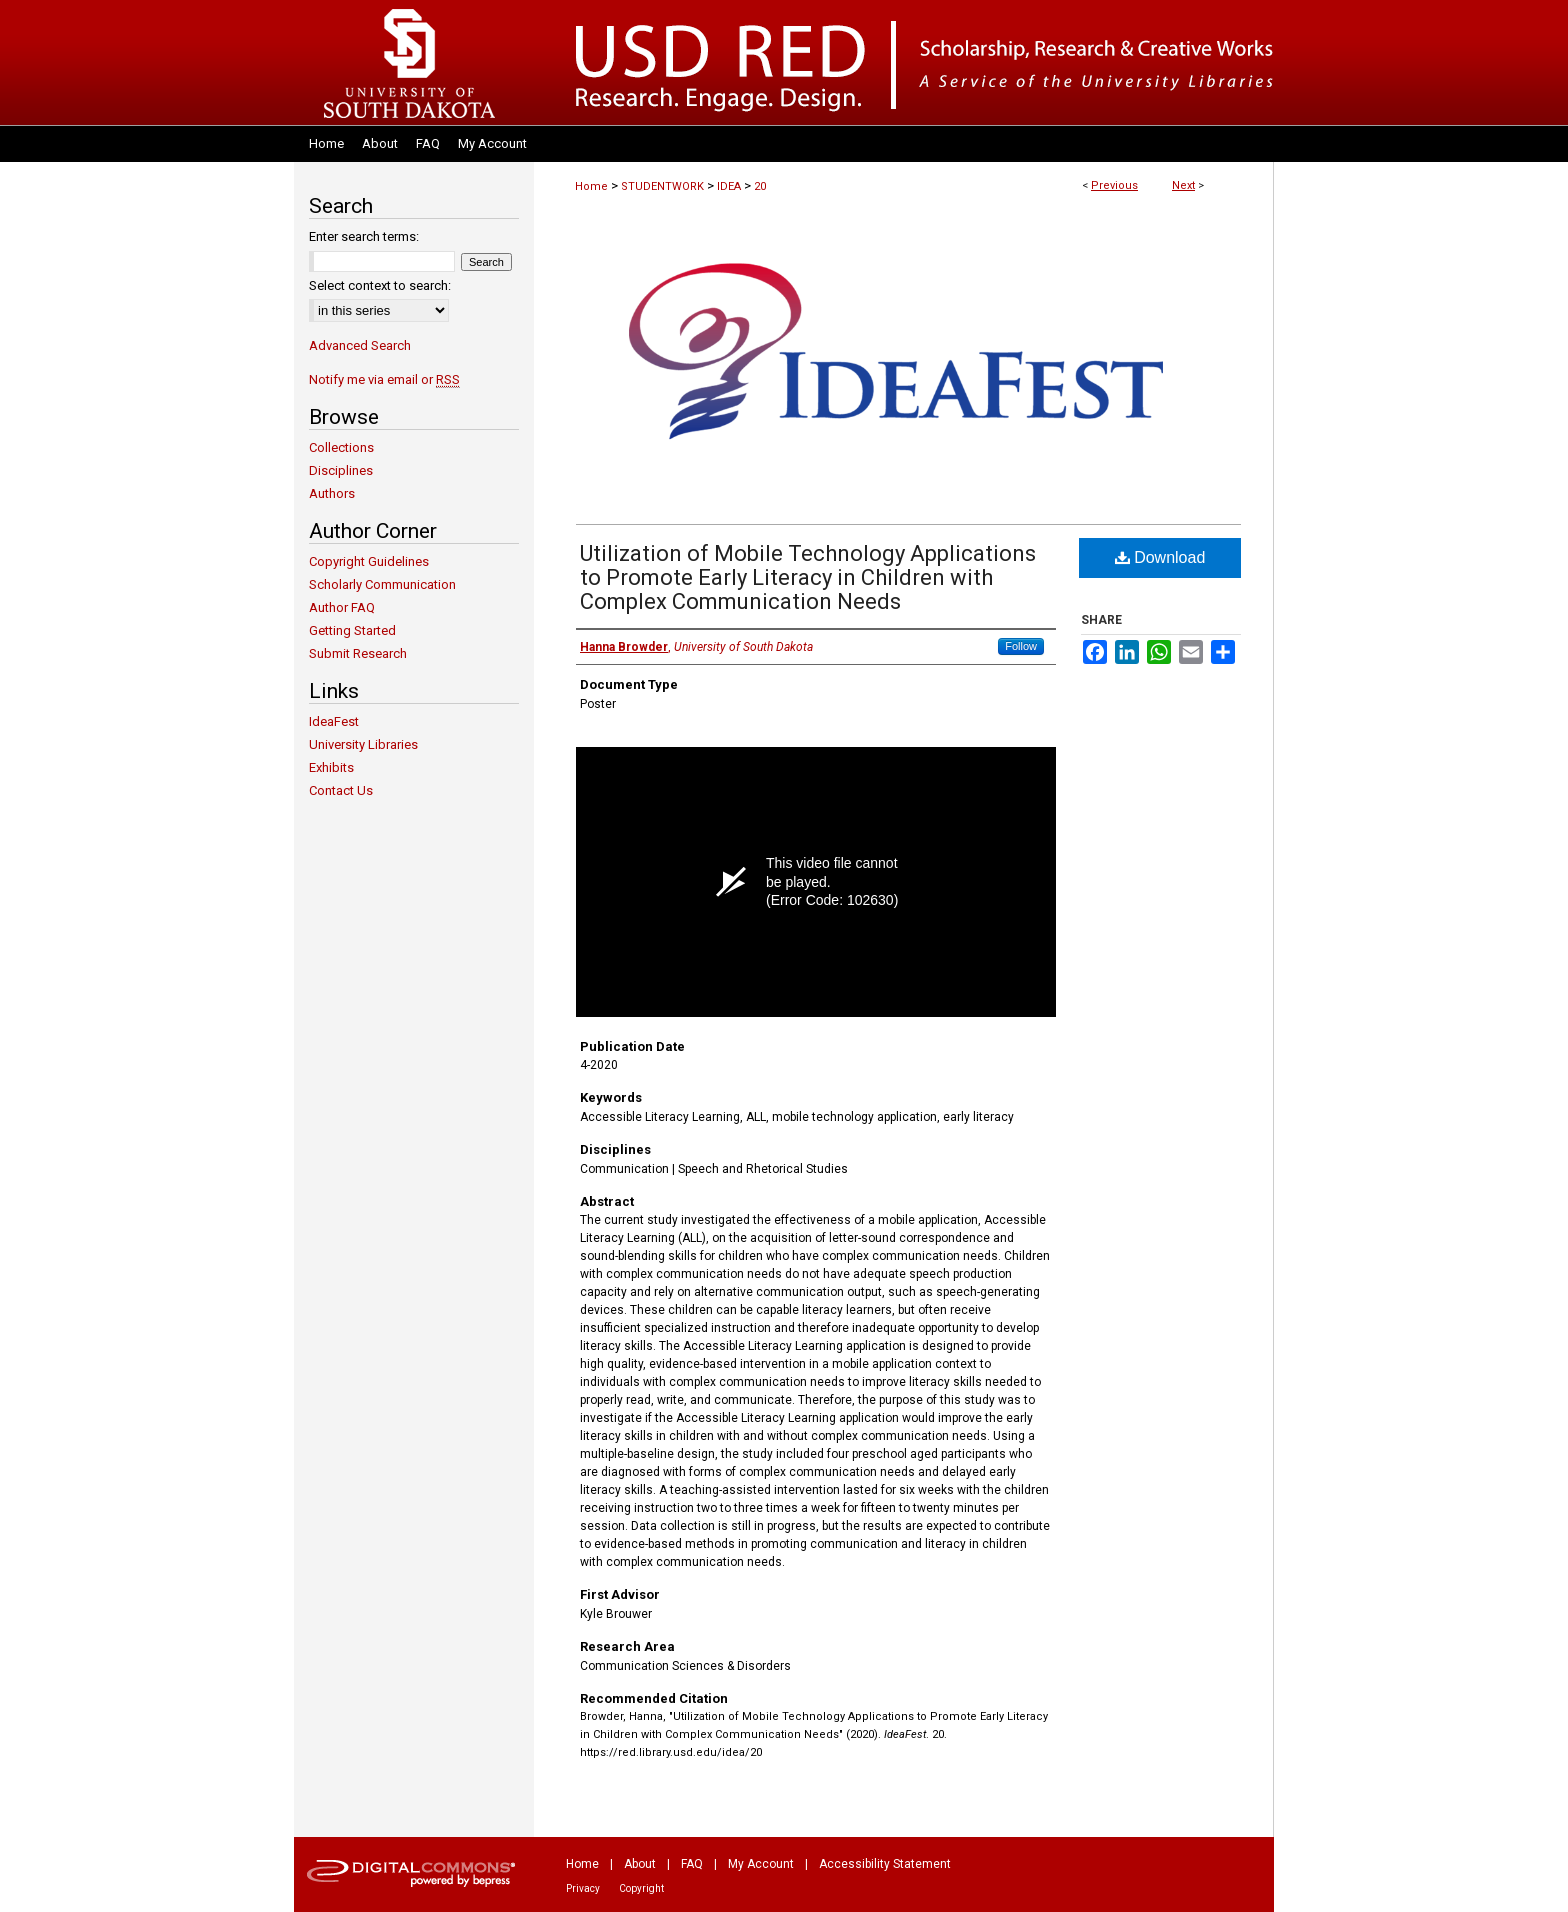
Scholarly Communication (382, 584)
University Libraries (363, 744)
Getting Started (352, 630)
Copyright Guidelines (369, 561)
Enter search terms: (364, 236)
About (640, 1864)
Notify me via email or (384, 379)
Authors (332, 493)
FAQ (692, 1864)
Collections (341, 447)
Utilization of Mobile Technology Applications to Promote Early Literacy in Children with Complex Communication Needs (808, 577)
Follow (1021, 646)
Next (1183, 185)
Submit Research (358, 653)
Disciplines (341, 470)
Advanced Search (360, 345)
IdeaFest (334, 721)
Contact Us (341, 790)
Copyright (641, 1888)
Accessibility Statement (885, 1864)
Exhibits (331, 767)
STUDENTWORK (662, 186)
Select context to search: (380, 285)
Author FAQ (342, 607)
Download (1160, 557)
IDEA (729, 186)
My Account (761, 1864)
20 (760, 186)
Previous (1114, 185)
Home (591, 186)
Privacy (583, 1888)
